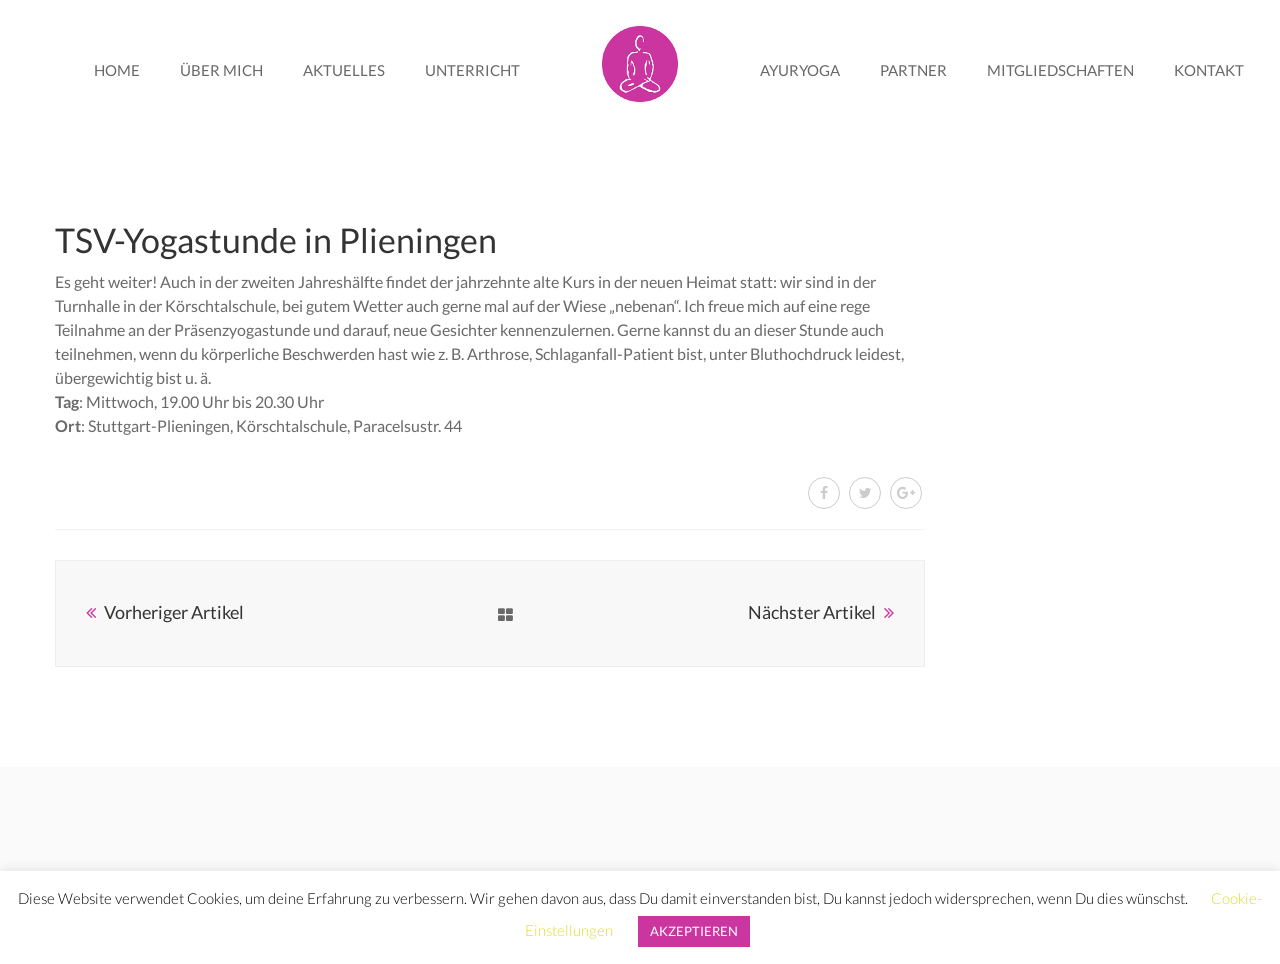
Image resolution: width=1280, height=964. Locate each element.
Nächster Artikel (812, 612)
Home (117, 70)
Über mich (221, 70)
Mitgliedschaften (1060, 70)
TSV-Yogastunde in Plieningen (276, 239)
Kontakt (1209, 70)
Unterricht (472, 70)
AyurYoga (800, 70)
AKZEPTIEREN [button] (694, 931)
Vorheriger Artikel (174, 612)
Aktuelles (344, 70)
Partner (913, 70)
